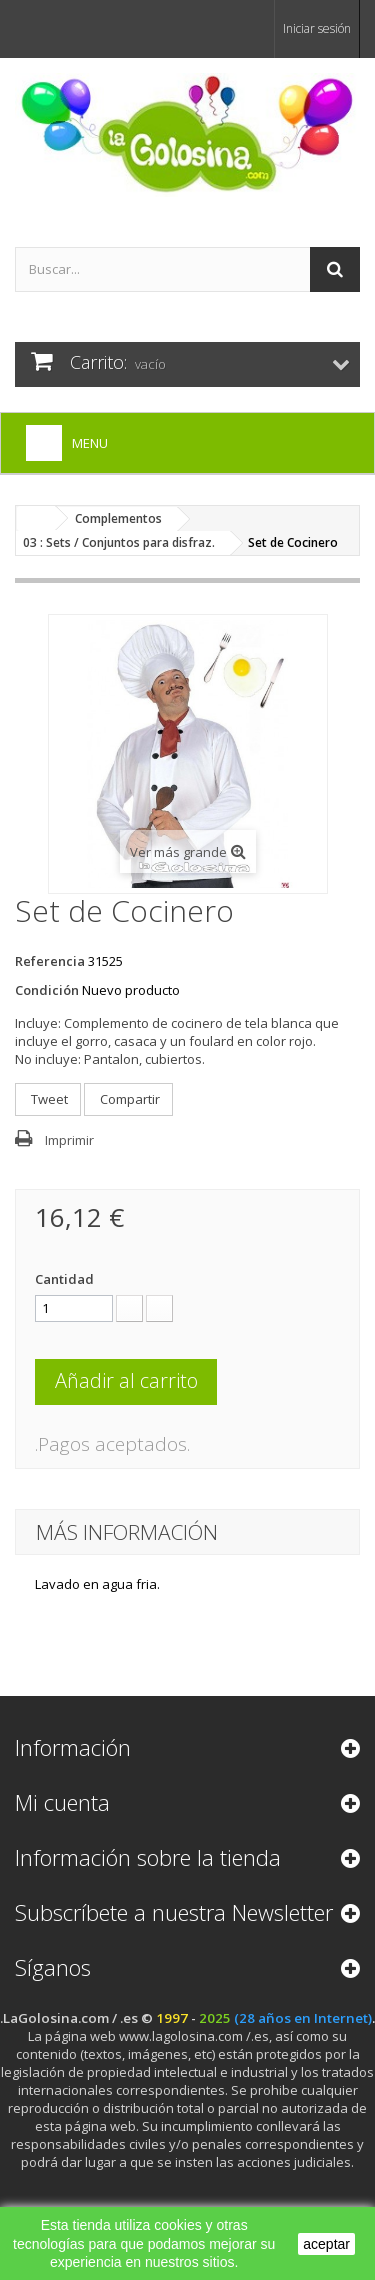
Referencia (50, 961)
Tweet (48, 1099)
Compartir (128, 1099)
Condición (47, 990)
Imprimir (69, 1140)
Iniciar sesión (317, 28)
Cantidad (64, 1279)
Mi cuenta (62, 1802)
